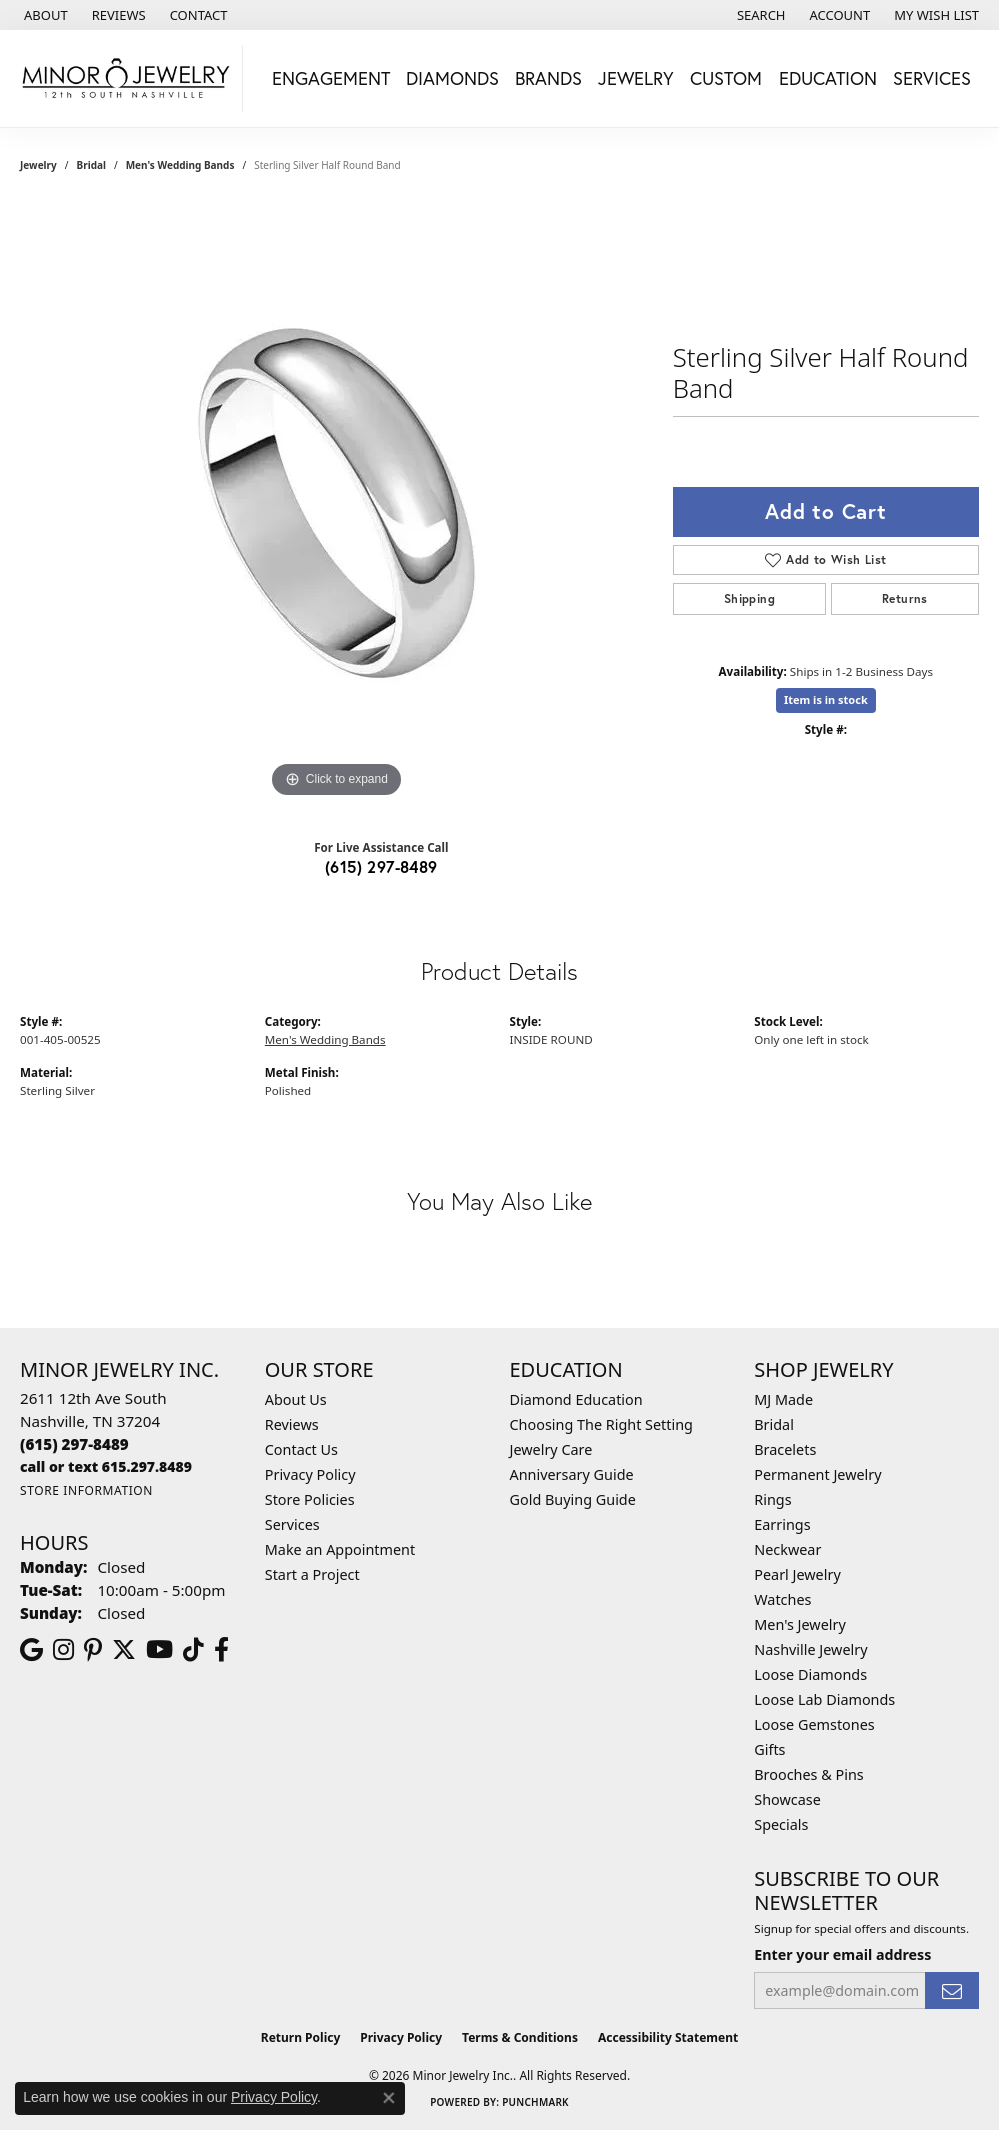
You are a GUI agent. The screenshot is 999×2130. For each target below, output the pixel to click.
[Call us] (106, 1466)
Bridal (91, 165)
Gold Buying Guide (573, 1499)
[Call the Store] (74, 1444)
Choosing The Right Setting (601, 1424)
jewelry (38, 165)
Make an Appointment (340, 1549)
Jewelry (636, 78)
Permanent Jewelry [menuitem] (817, 1474)
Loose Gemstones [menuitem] (814, 1724)
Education (828, 78)
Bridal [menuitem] (774, 1424)
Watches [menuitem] (782, 1599)
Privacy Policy (310, 1474)
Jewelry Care (551, 1449)
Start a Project (312, 1574)
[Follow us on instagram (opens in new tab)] (63, 1650)
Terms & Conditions (520, 2037)
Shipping (749, 598)
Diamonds (452, 78)
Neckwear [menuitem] (787, 1549)
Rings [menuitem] (772, 1499)
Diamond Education (576, 1399)
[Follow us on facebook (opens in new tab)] (221, 1650)
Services (932, 78)
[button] (759, 15)
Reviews (292, 1424)
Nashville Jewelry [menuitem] (810, 1649)
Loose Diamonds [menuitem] (810, 1674)
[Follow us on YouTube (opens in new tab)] (159, 1650)
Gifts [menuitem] (769, 1749)
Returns (905, 598)
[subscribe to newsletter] (952, 1990)
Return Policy (301, 2037)
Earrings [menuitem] (782, 1524)
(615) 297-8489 (381, 866)
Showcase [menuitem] (787, 1799)
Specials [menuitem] (781, 1824)
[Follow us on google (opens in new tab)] (31, 1650)
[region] (336, 503)
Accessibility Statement (668, 2037)
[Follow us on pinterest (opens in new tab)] (93, 1650)
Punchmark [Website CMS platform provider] (535, 2102)
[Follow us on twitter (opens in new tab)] (124, 1650)
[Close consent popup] (389, 2098)
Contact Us (301, 1449)
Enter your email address (842, 1954)
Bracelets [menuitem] (785, 1449)
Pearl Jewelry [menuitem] (797, 1574)
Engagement (331, 78)
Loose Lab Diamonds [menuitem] (824, 1699)
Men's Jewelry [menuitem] (800, 1624)
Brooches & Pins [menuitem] (808, 1774)
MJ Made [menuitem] (783, 1399)
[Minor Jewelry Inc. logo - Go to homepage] (126, 78)
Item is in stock (826, 699)
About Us (296, 1399)
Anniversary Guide (572, 1474)
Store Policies (310, 1499)
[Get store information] (86, 1490)
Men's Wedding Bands (180, 165)
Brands (548, 78)
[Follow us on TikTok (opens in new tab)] (193, 1650)
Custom (726, 78)
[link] (44, 15)
